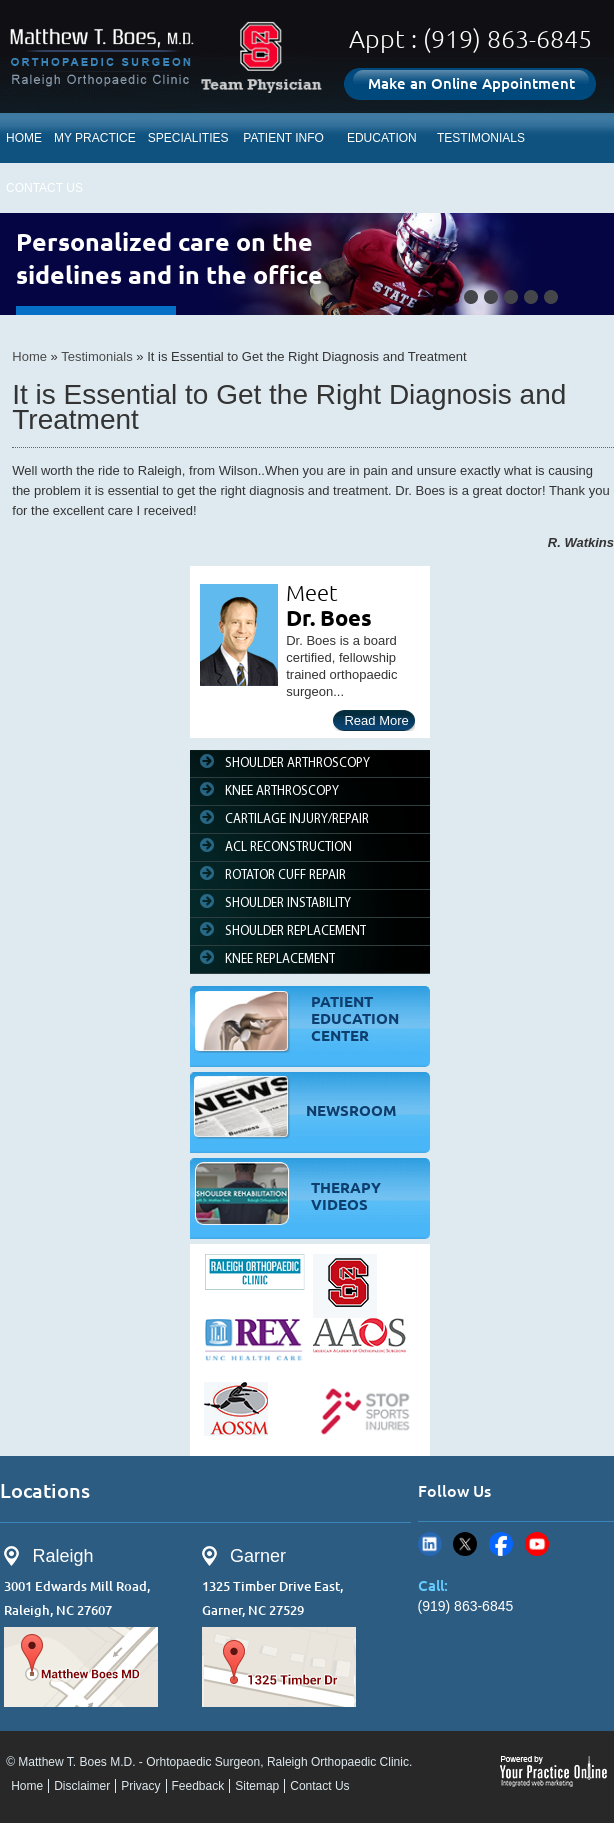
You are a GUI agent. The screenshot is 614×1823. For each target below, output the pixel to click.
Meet (312, 592)
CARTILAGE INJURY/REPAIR (297, 819)
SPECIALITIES (188, 138)
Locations (45, 1490)
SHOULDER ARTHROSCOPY (297, 763)
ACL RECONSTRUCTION (288, 847)
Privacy (140, 1786)
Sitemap (257, 1786)
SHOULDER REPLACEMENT (295, 931)
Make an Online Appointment (471, 83)
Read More (376, 720)
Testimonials (97, 356)
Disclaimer (82, 1786)
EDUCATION (382, 138)
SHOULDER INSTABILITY (288, 903)
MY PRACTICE (95, 138)
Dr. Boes (329, 617)
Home (29, 356)
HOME (24, 138)
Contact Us (319, 1786)
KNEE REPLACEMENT (280, 959)
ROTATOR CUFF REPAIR (285, 875)
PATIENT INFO (283, 138)
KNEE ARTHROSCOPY (282, 791)
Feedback (198, 1786)
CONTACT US (44, 188)
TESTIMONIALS (481, 138)
